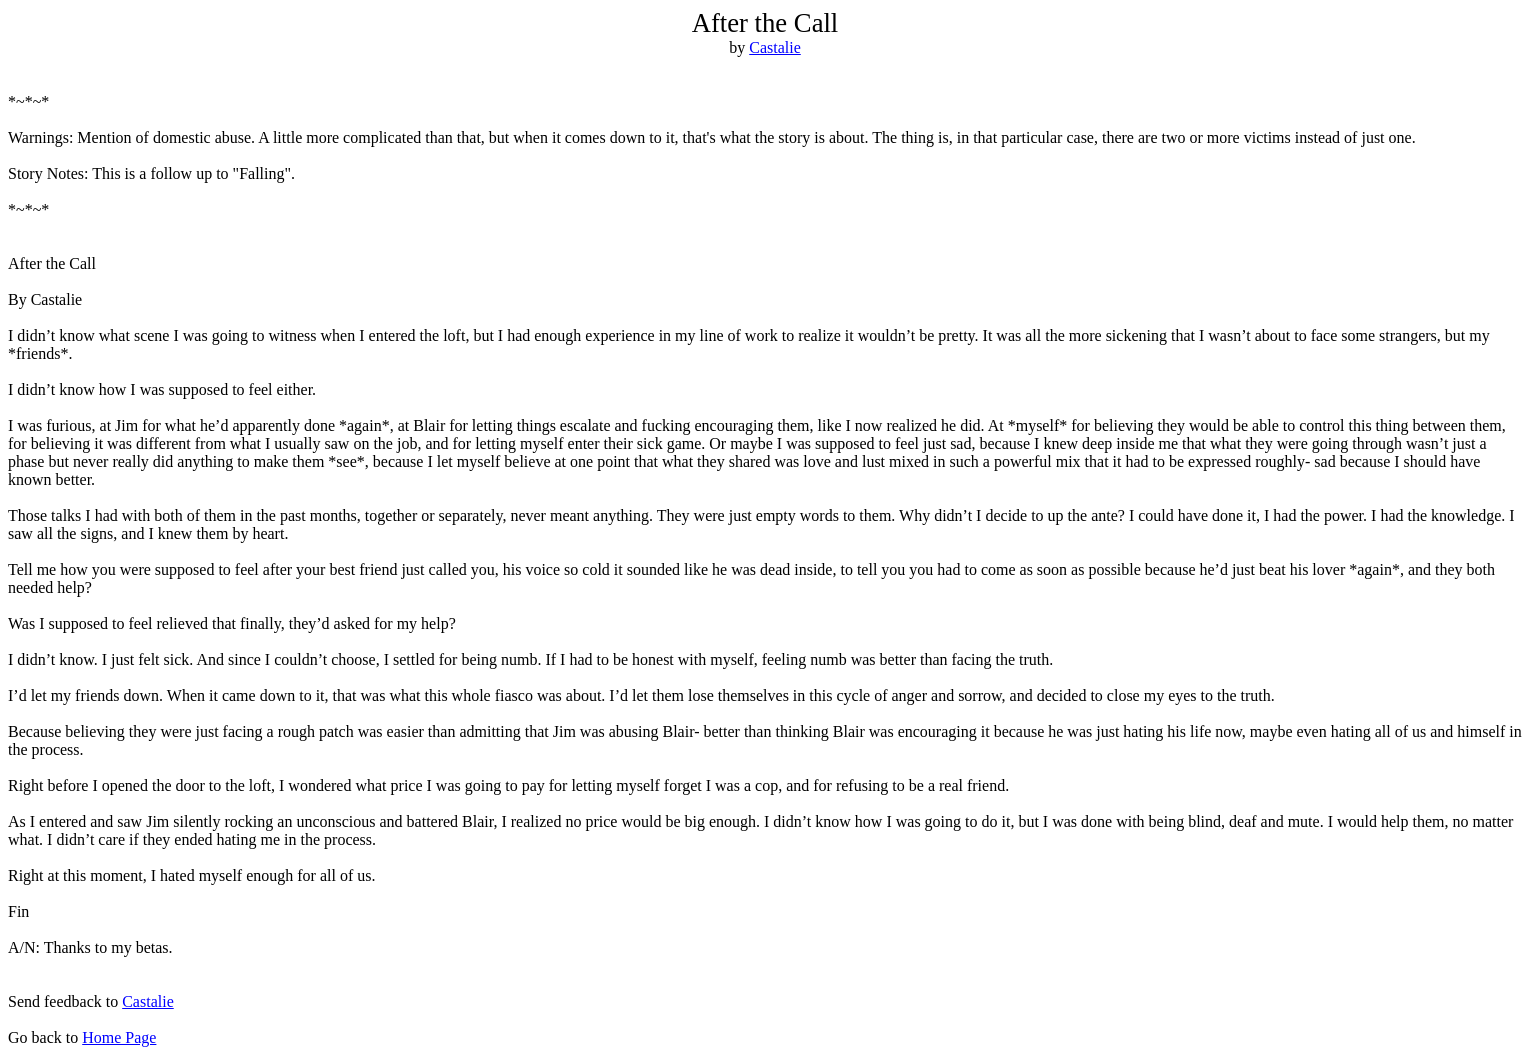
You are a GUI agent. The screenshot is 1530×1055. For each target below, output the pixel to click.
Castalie (775, 47)
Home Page (119, 1037)
